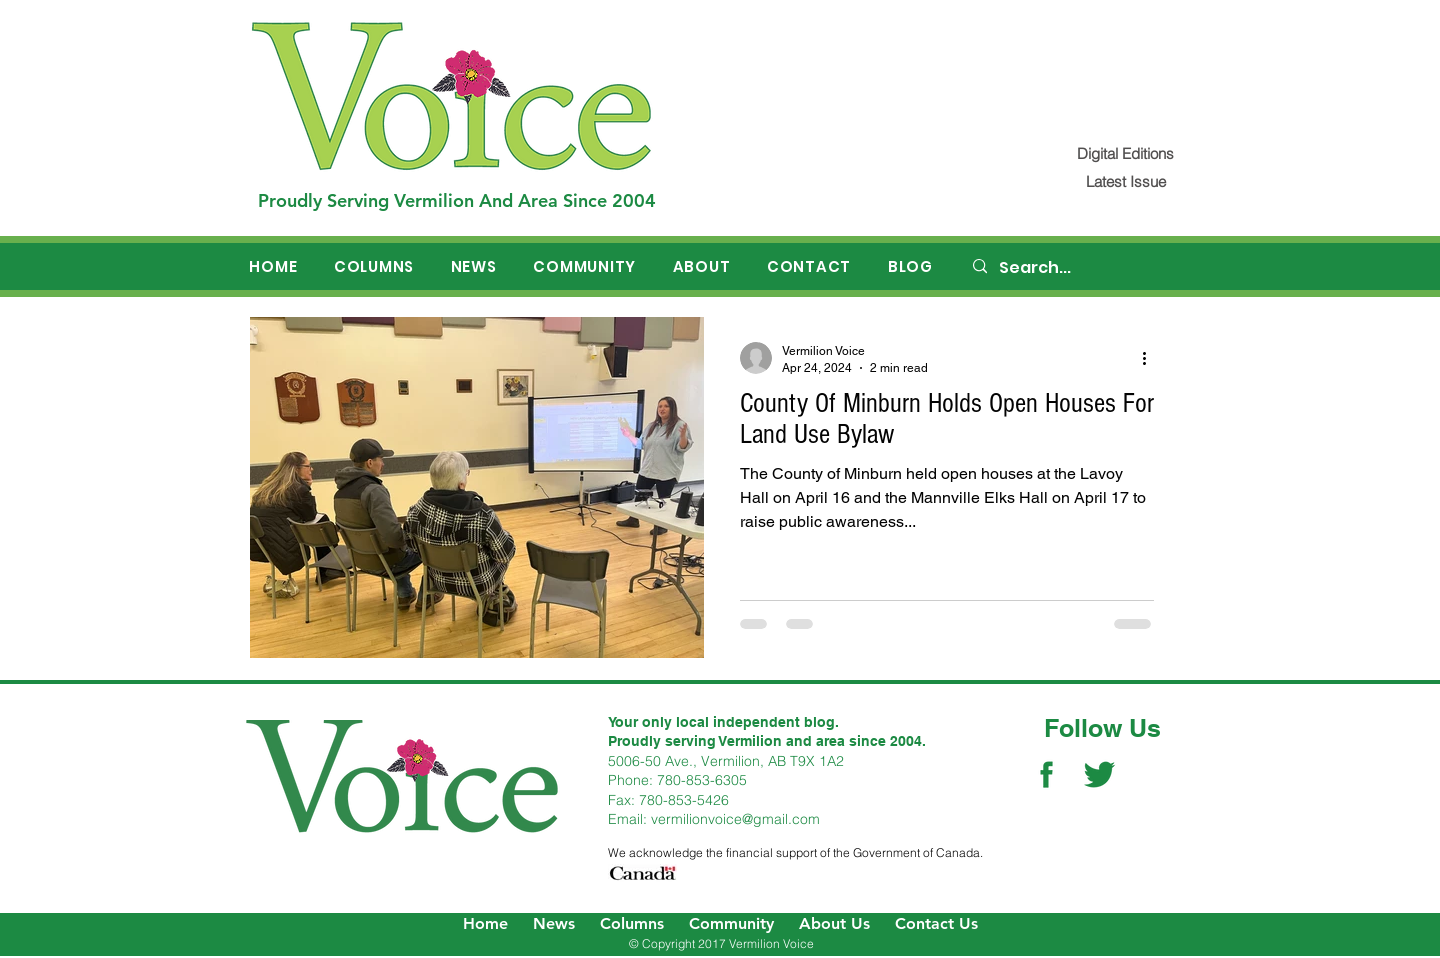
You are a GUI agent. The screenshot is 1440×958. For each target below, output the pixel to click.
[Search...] (1081, 268)
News (554, 923)
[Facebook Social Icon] (1046, 774)
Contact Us (936, 923)
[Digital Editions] (1125, 153)
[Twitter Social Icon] (1099, 774)
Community (731, 923)
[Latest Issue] (1125, 181)
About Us (834, 923)
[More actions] (1151, 358)
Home (485, 923)
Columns (632, 923)
